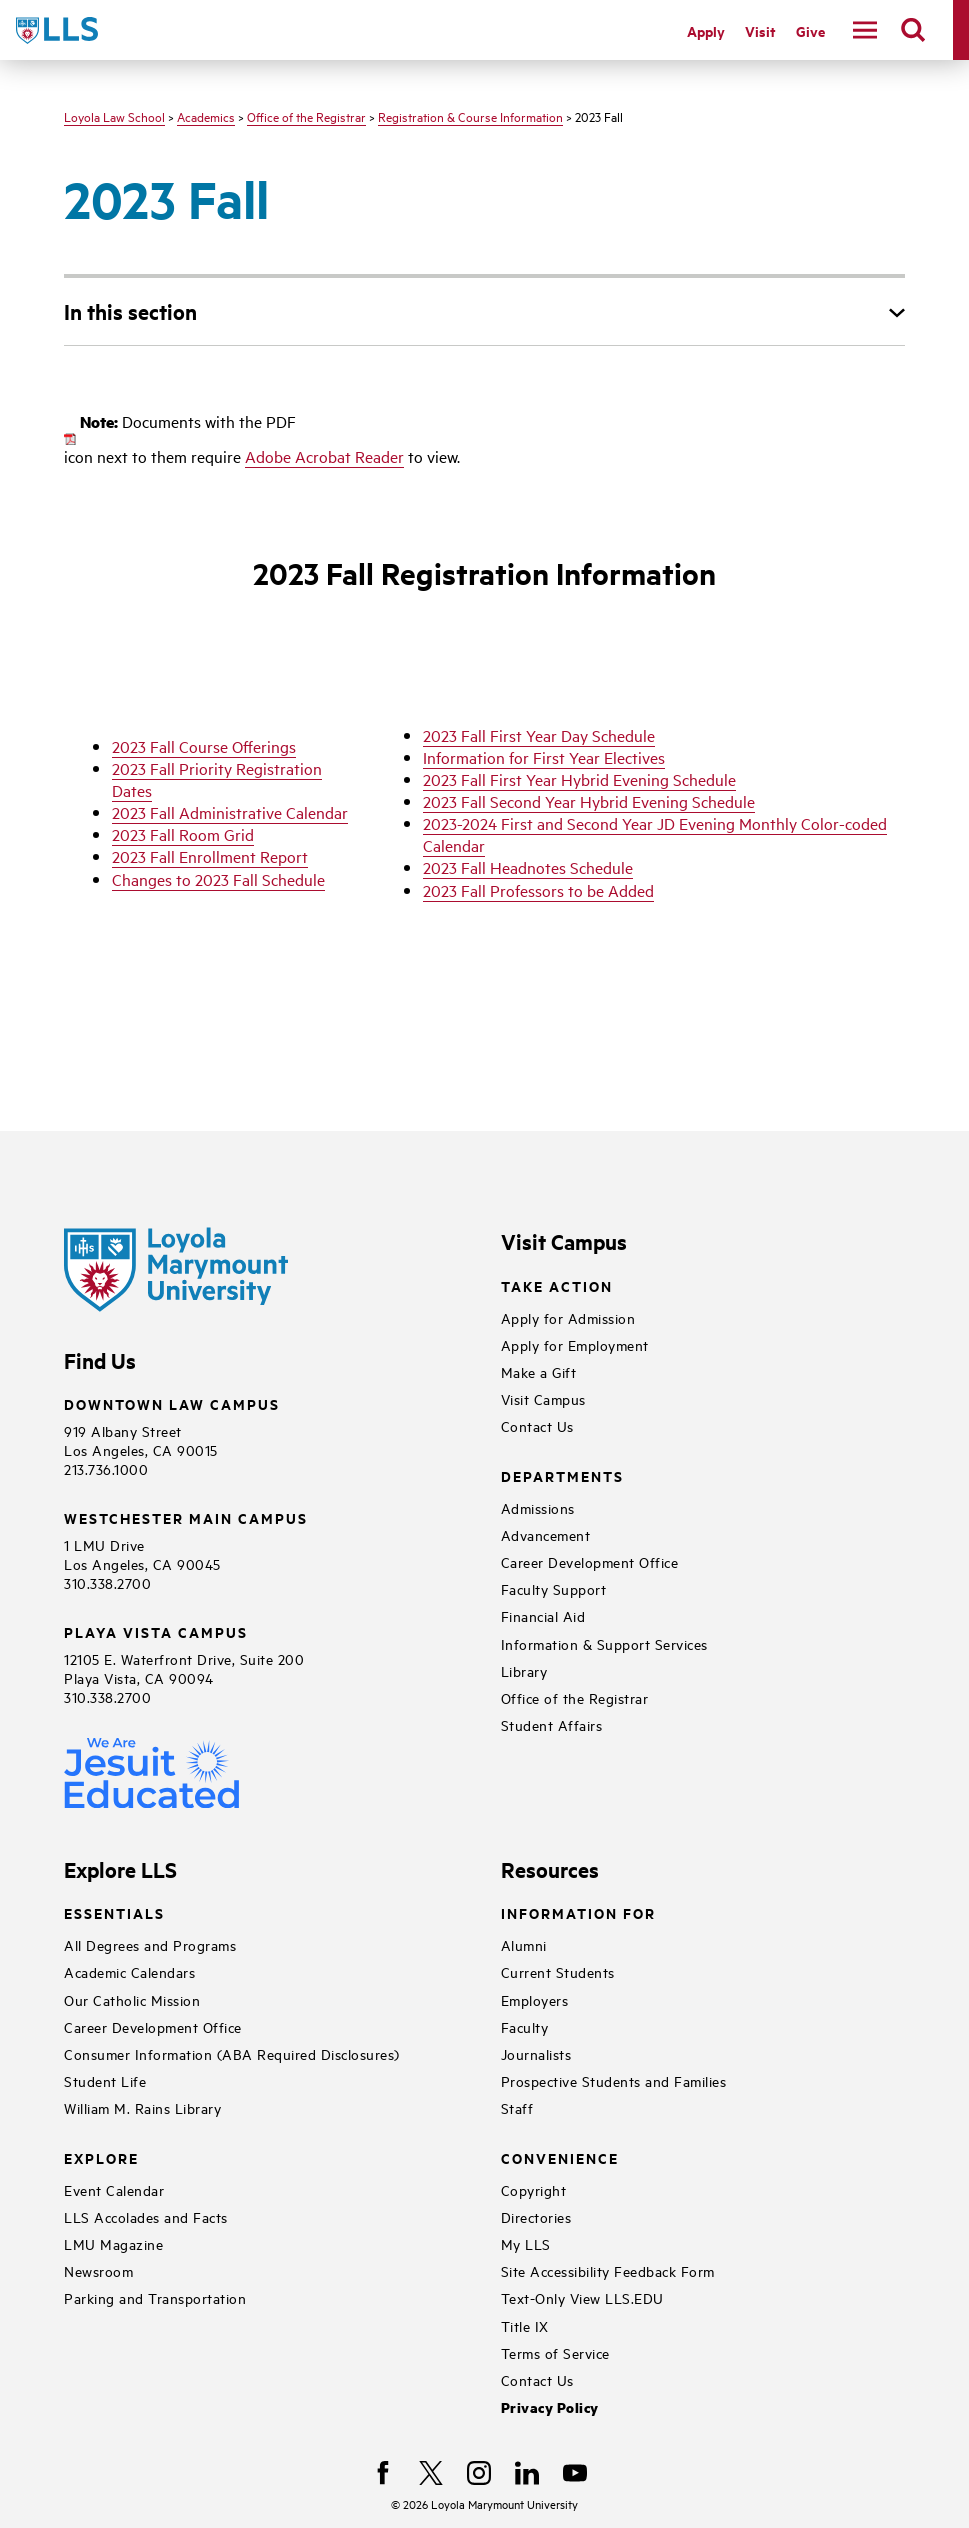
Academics (206, 116)
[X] (431, 2473)
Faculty (525, 2026)
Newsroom (98, 2270)
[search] (913, 30)
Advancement (546, 1534)
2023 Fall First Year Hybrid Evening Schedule (579, 779)
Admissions (538, 1507)
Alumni (524, 1944)
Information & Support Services (604, 1643)
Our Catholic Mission (132, 1999)
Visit (760, 30)
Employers (535, 1999)
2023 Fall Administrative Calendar (230, 812)
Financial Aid (543, 1615)
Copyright (534, 2189)
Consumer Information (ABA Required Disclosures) (232, 2053)
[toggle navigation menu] (865, 30)
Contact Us (537, 1425)
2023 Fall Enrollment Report (210, 856)
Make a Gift (539, 1371)
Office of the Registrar (306, 116)
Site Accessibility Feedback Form (608, 2270)
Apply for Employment (575, 1344)
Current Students (558, 1971)
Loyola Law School (114, 116)
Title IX (525, 2325)
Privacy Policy (550, 2407)
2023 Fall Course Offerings (204, 746)
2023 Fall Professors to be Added (538, 890)
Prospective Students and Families (614, 2080)
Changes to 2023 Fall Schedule (218, 879)
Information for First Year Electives (544, 757)
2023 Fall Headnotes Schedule (528, 867)
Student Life (105, 2080)
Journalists (536, 2053)
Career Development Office (590, 1561)
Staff (517, 2107)
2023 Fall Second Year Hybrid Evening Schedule (589, 801)
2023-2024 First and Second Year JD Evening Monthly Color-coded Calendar (655, 834)
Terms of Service (555, 2352)
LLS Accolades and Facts (146, 2216)
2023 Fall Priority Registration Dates (217, 779)
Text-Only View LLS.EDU (582, 2297)
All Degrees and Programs (150, 1944)
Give (810, 30)
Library (524, 1670)
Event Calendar (114, 2189)
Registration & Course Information (470, 116)
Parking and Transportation (155, 2297)
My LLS (526, 2243)
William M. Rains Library (142, 2107)
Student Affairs (552, 1724)
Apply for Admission (568, 1317)
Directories (536, 2216)
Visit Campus (543, 1398)
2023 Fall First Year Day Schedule (539, 735)
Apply (706, 30)
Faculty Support (554, 1588)
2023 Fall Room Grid (183, 834)
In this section (130, 311)
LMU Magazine (113, 2243)
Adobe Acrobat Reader (324, 456)
